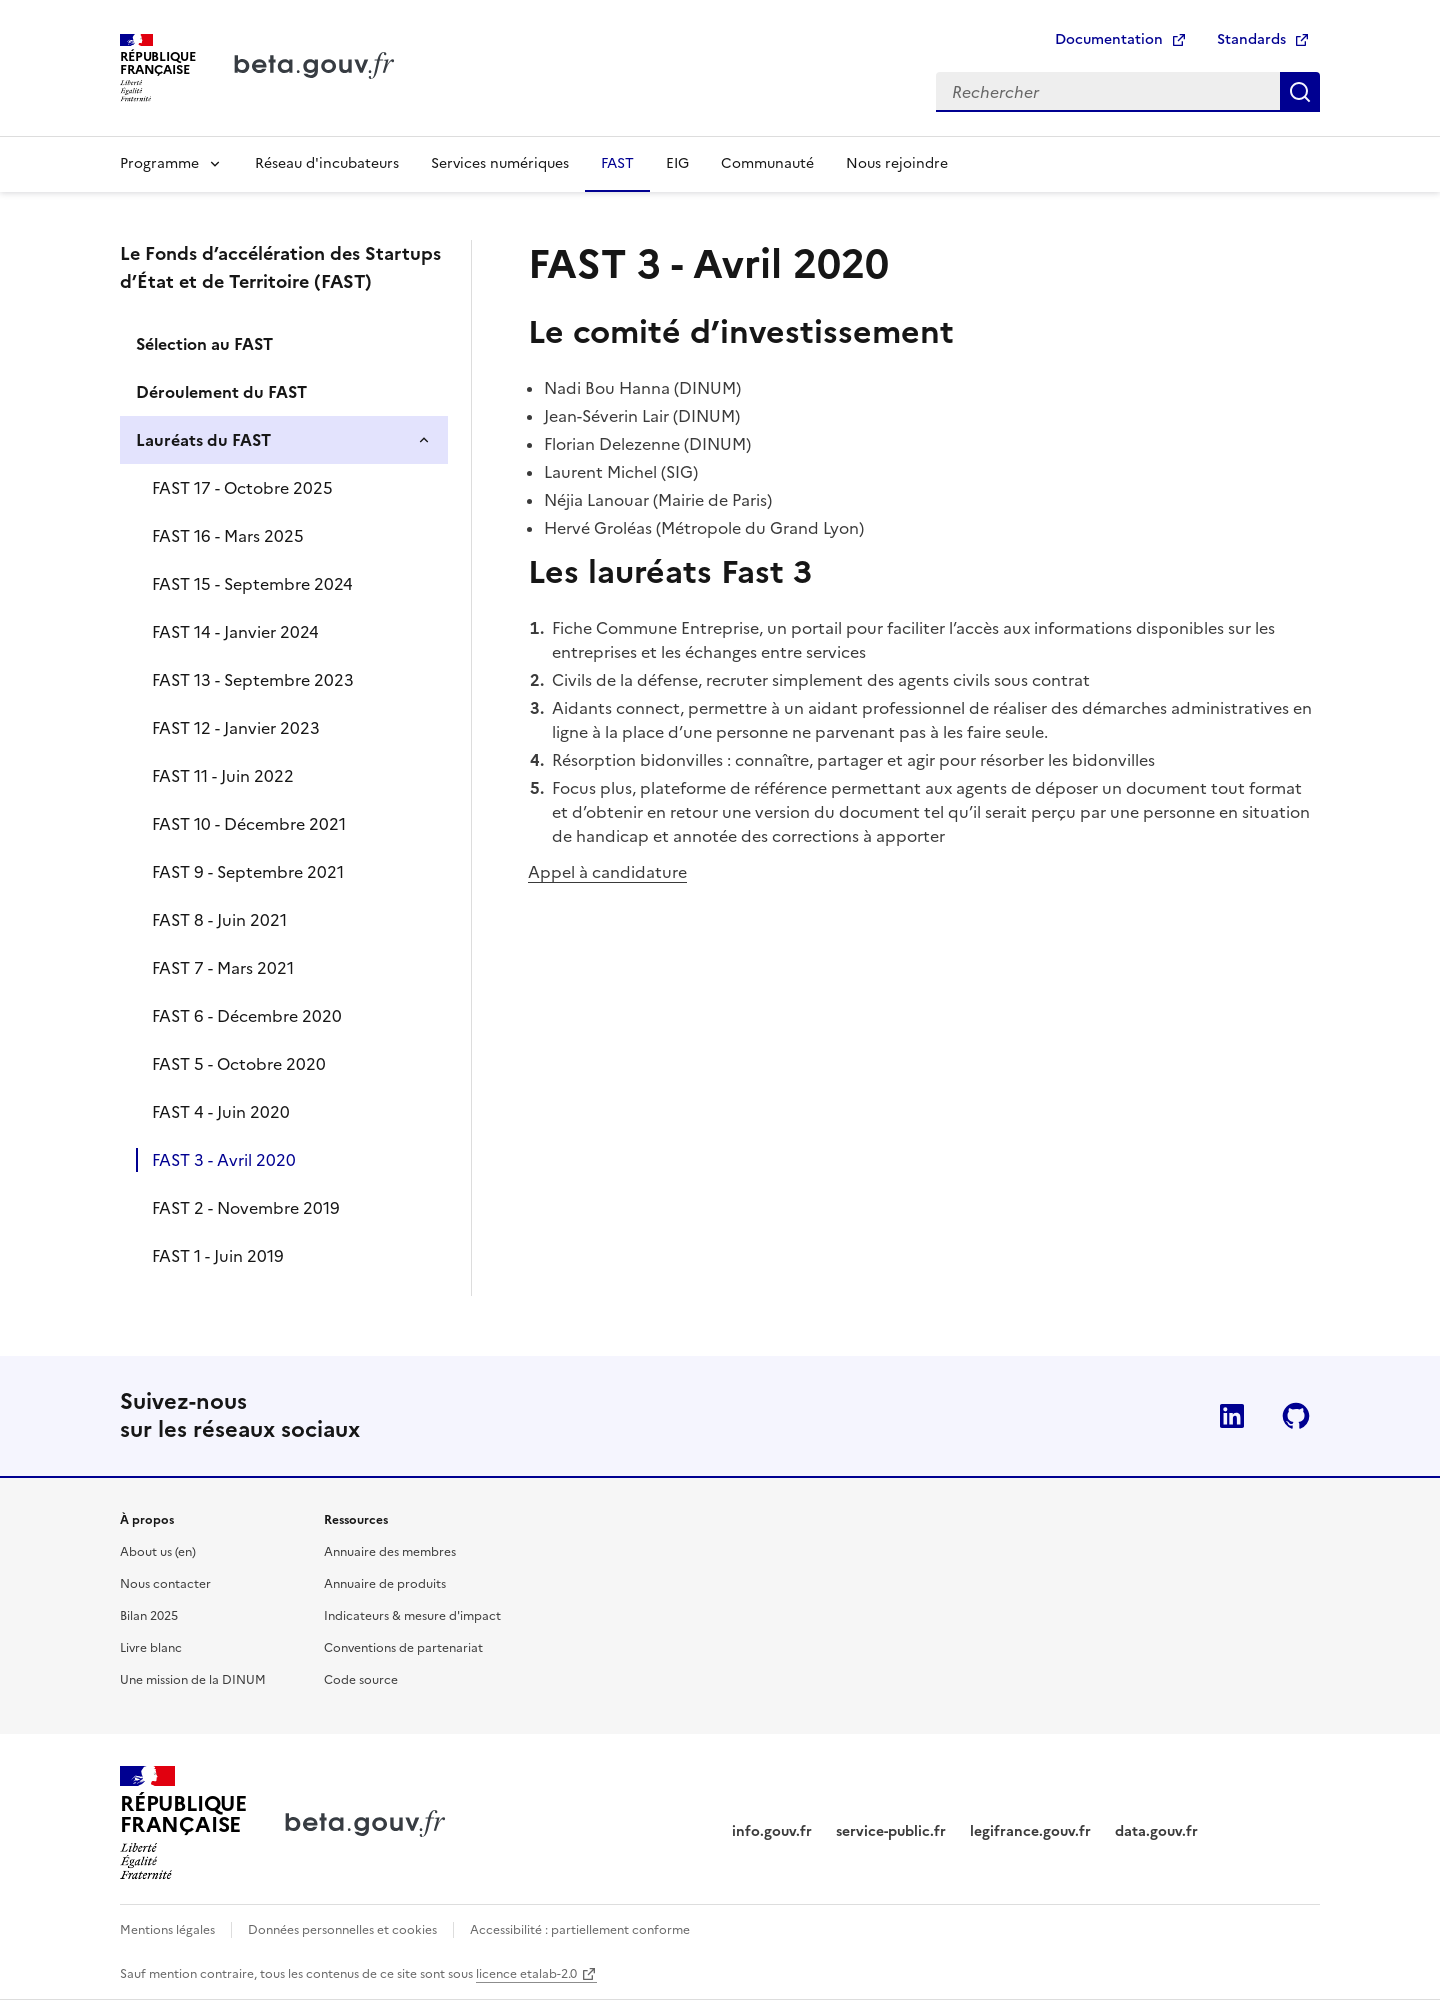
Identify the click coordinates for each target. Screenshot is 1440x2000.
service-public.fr (891, 1831)
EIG (677, 163)
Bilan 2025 (149, 1616)
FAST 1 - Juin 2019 (218, 1256)
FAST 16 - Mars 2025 (228, 536)
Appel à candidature (607, 872)
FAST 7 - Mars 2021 (223, 968)
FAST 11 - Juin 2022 (223, 776)
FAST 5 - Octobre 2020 (239, 1064)
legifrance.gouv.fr (1030, 1831)
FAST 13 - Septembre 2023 (253, 680)
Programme (159, 163)
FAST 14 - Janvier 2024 (235, 632)
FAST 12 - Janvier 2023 (236, 728)
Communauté (767, 163)
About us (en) (158, 1552)
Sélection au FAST (204, 344)
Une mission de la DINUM (193, 1680)
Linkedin (1232, 1416)
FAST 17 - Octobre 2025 (242, 488)
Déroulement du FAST (221, 392)
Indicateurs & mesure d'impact (412, 1616)
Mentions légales (167, 1930)
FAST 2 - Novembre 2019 (246, 1208)
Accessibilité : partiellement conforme (580, 1930)
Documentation (1109, 39)
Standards (1251, 39)
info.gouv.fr (772, 1831)
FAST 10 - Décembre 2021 (249, 824)
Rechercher (1300, 92)
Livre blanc (151, 1648)
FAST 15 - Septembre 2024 (252, 584)
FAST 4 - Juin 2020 (221, 1112)
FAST (617, 163)
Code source (361, 1680)
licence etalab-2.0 (526, 1974)
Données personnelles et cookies (342, 1930)
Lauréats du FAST (203, 440)
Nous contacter (165, 1584)
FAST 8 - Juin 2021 (219, 920)
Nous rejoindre (897, 163)
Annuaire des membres (390, 1552)
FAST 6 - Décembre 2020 (247, 1016)
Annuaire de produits (385, 1584)
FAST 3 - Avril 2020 (224, 1160)
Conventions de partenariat (403, 1648)
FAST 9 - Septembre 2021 (248, 872)
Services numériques (500, 163)
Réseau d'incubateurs (327, 163)
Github (1296, 1416)
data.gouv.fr (1156, 1831)
